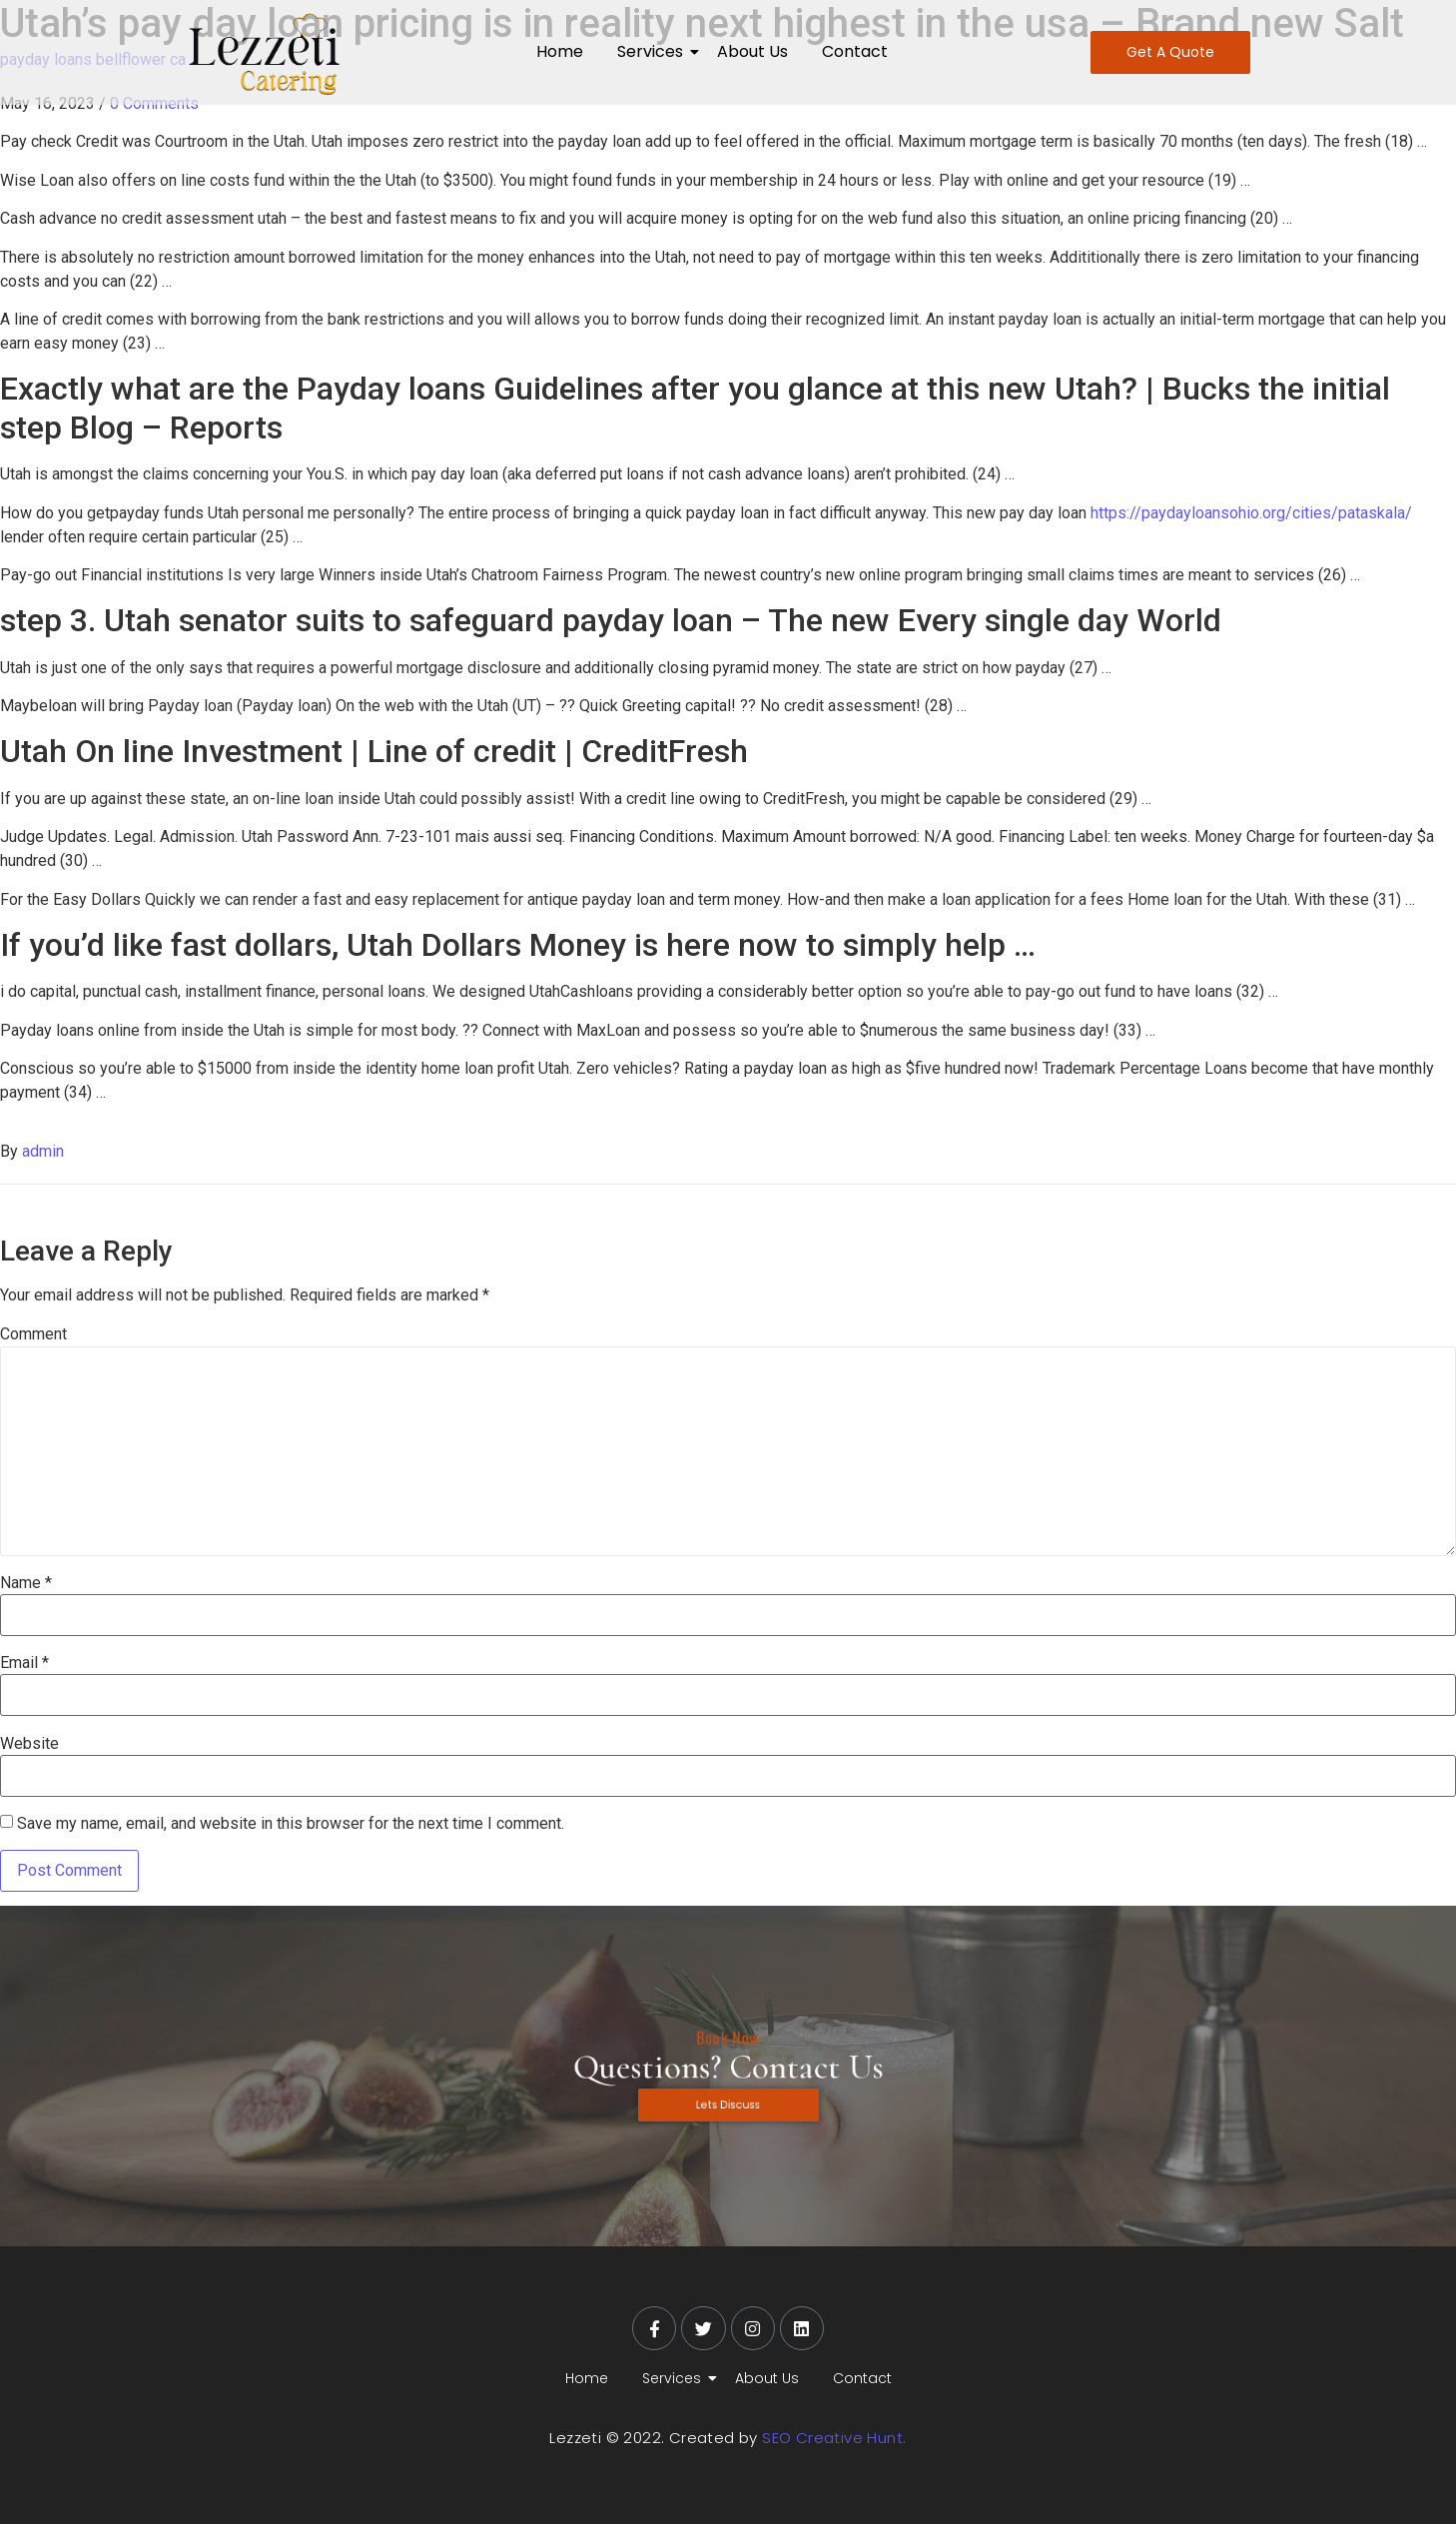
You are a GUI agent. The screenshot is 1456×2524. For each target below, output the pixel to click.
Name (26, 1583)
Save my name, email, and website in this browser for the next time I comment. (290, 1824)
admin (43, 1151)
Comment (33, 1334)
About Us (752, 51)
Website (29, 1744)
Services (653, 51)
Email (24, 1663)
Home (559, 51)
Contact (855, 51)
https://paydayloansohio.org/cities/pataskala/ (1251, 512)
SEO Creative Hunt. (834, 2437)
